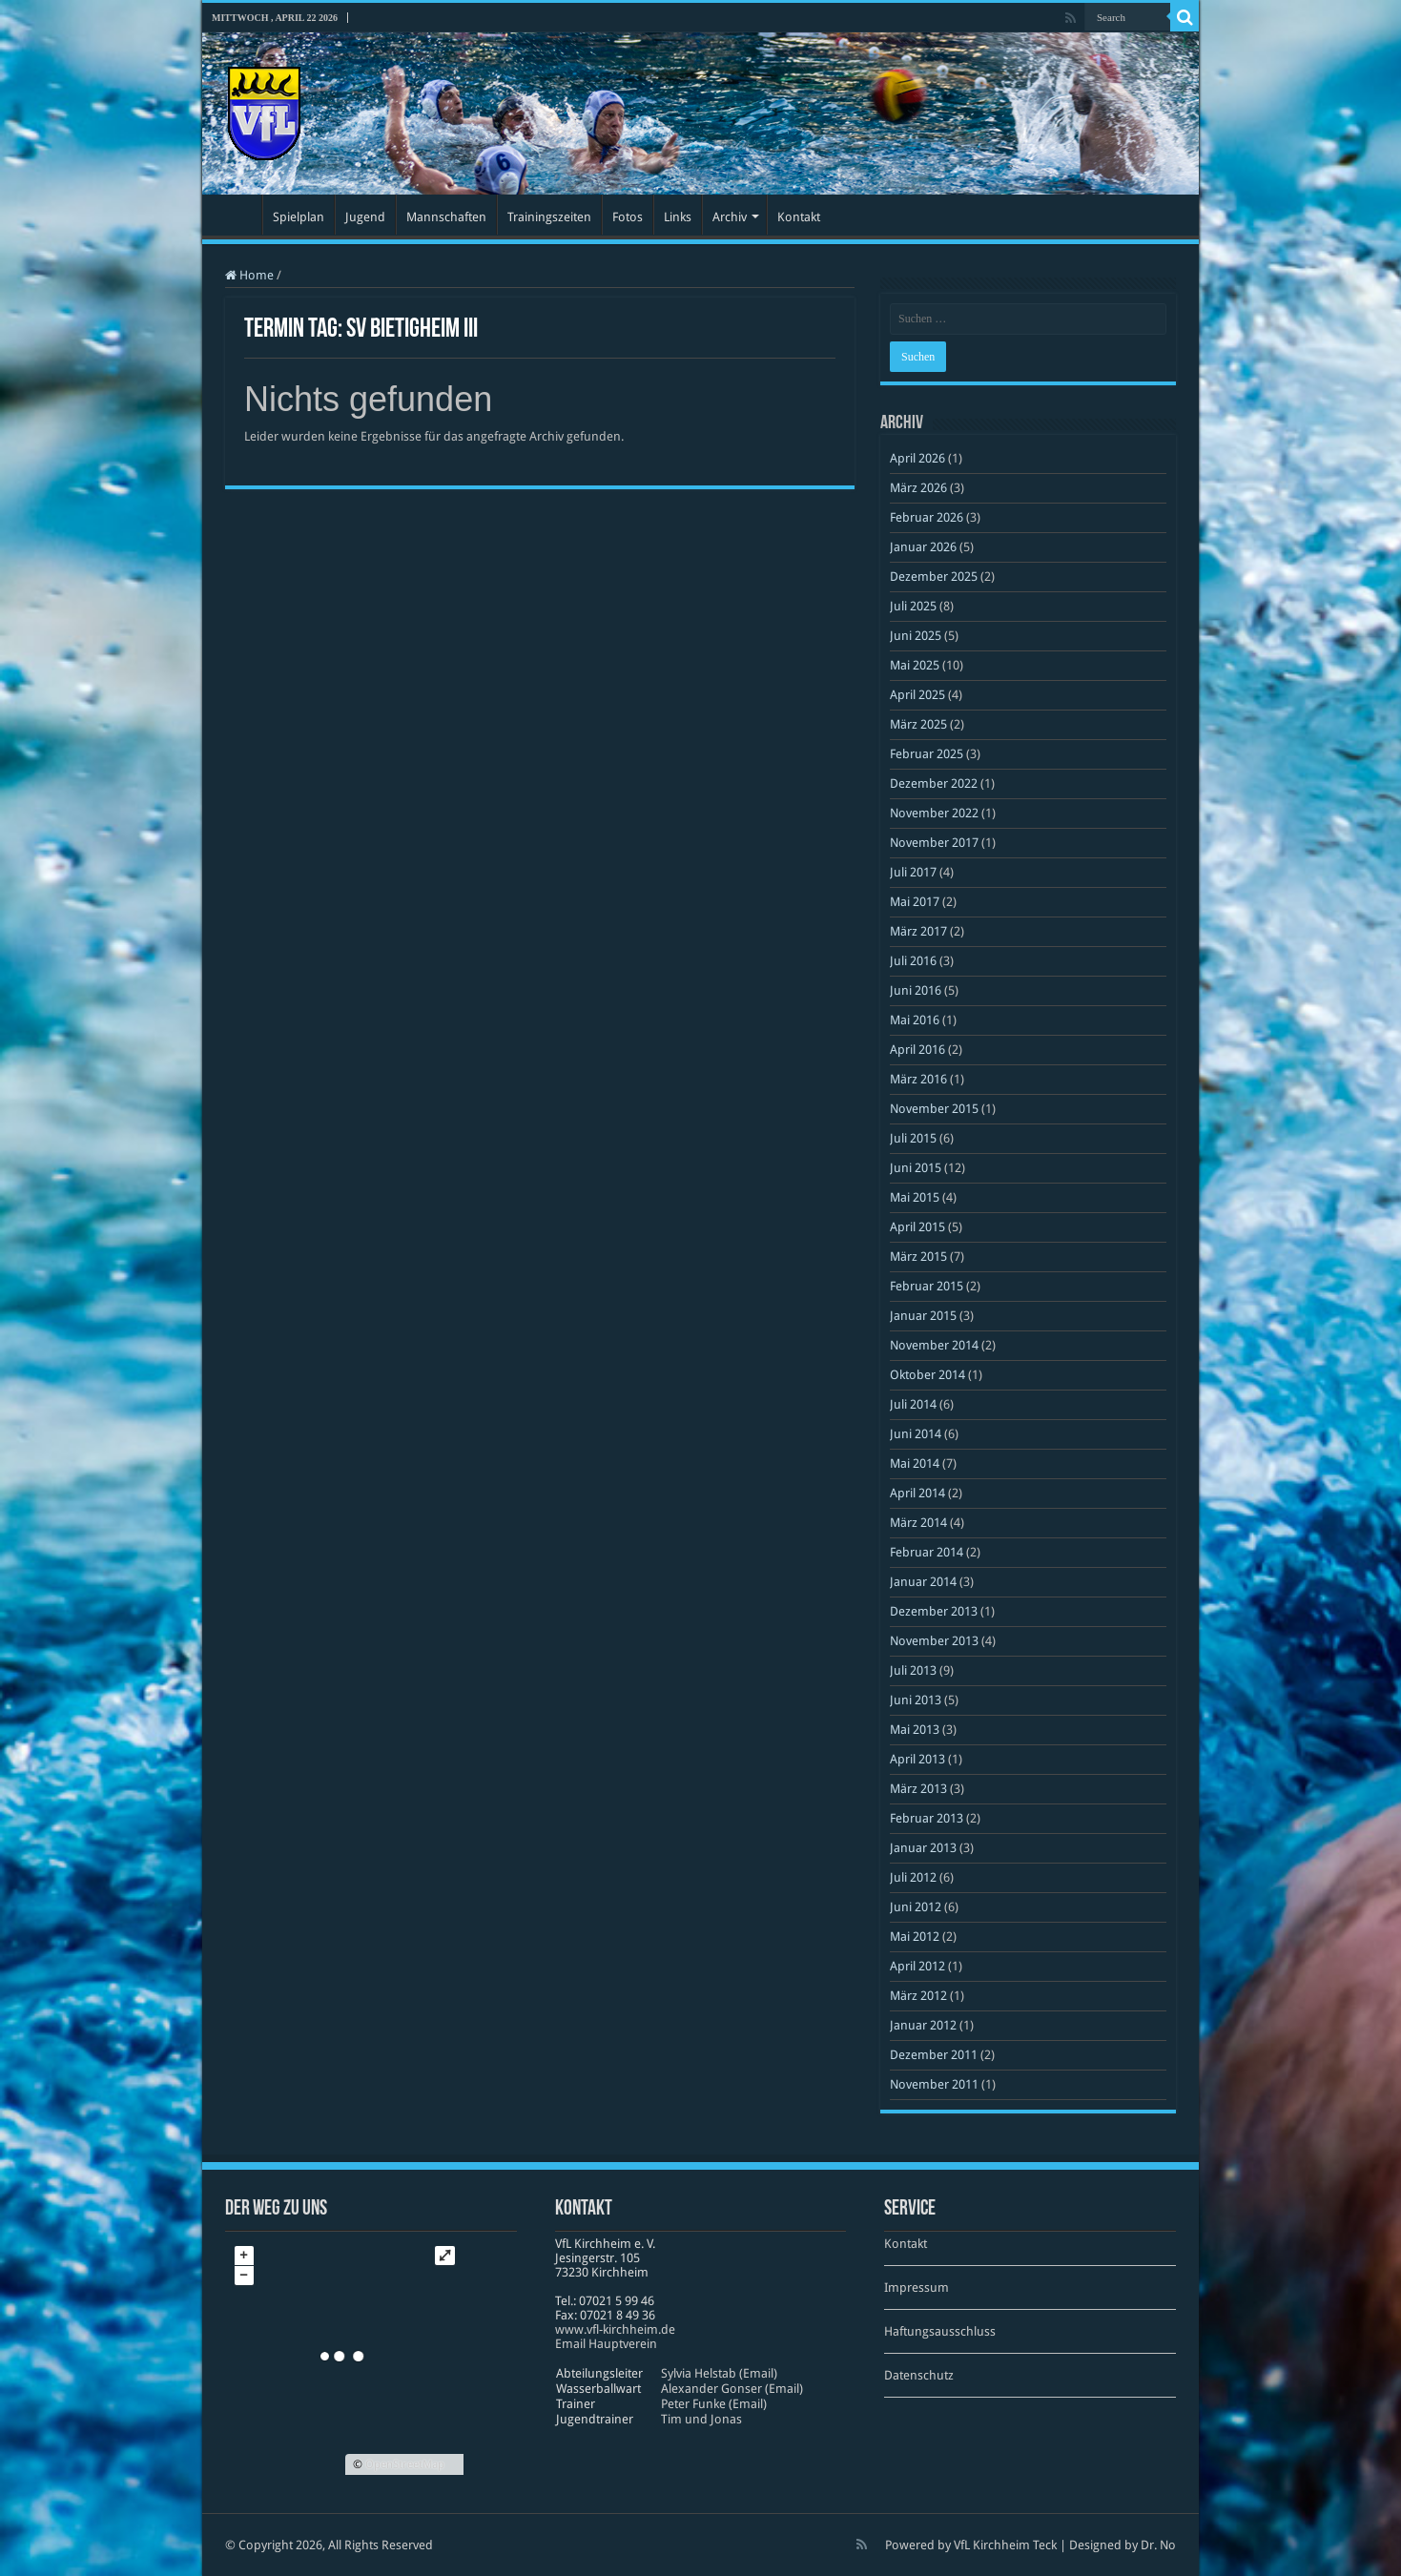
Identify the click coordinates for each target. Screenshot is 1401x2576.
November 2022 (934, 813)
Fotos (627, 217)
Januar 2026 (923, 547)
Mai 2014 (914, 1463)
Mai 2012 (914, 1936)
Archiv (729, 217)
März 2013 (918, 1789)
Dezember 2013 (934, 1611)
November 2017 (934, 842)
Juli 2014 (913, 1404)
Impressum (916, 2287)
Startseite (236, 215)
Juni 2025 (915, 636)
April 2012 (917, 1966)
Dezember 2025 (934, 576)
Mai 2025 (914, 665)
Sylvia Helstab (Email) (719, 2373)
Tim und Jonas (701, 2419)
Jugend (365, 217)
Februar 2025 (926, 754)
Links (677, 217)
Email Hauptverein (606, 2344)
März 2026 (918, 488)
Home (249, 275)
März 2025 (918, 724)
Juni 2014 (915, 1434)
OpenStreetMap (404, 2464)
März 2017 (918, 931)
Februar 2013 (926, 1818)
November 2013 (934, 1641)
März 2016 (918, 1079)
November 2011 (934, 2084)
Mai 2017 (914, 902)
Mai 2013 (914, 1729)
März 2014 (918, 1522)
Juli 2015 (913, 1138)
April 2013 (917, 1759)
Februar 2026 (926, 517)
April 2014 (917, 1493)
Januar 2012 (923, 2025)
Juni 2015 (915, 1168)
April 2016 (917, 1049)
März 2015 (918, 1256)
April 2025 (917, 695)
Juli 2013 (913, 1670)
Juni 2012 (915, 1907)
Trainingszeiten (549, 217)
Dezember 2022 (934, 783)
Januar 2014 (923, 1582)
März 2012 (918, 1996)
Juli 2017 (913, 872)
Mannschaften (446, 217)
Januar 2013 (923, 1848)
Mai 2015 (914, 1197)
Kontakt (798, 217)
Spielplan (298, 217)
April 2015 (917, 1227)
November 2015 (934, 1109)
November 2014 (934, 1345)
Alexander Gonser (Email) (732, 2388)
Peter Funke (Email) (714, 2404)
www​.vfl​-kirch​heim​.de (615, 2329)
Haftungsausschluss (940, 2331)
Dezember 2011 (934, 2055)
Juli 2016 (913, 961)
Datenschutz (919, 2375)
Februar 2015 (926, 1286)
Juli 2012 (913, 1877)
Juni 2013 (915, 1700)
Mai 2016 (914, 1020)
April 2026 (917, 458)
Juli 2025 (913, 606)
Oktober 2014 (927, 1375)
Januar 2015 (923, 1316)
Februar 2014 (926, 1552)
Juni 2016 (915, 990)
